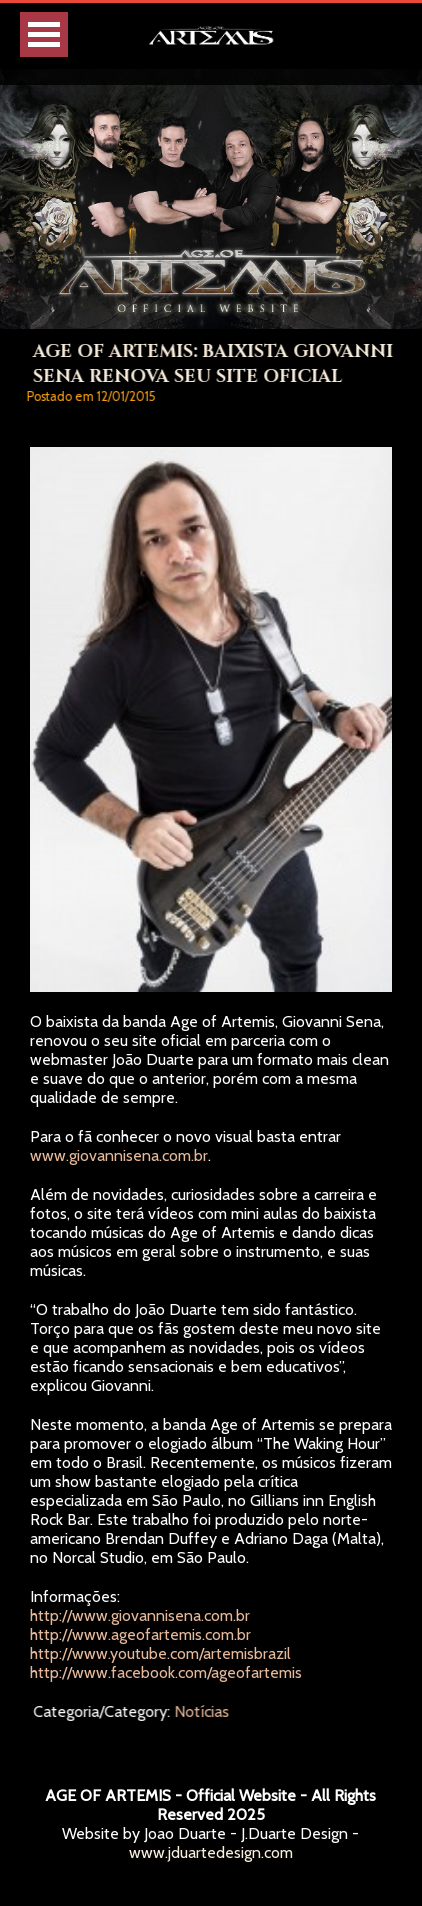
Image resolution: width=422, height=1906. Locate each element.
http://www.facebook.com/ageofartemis (166, 1672)
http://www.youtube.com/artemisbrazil (160, 1653)
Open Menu (44, 34)
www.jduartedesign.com (211, 1852)
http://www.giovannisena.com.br (140, 1615)
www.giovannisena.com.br (119, 1155)
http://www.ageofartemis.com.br (140, 1634)
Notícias (203, 1711)
